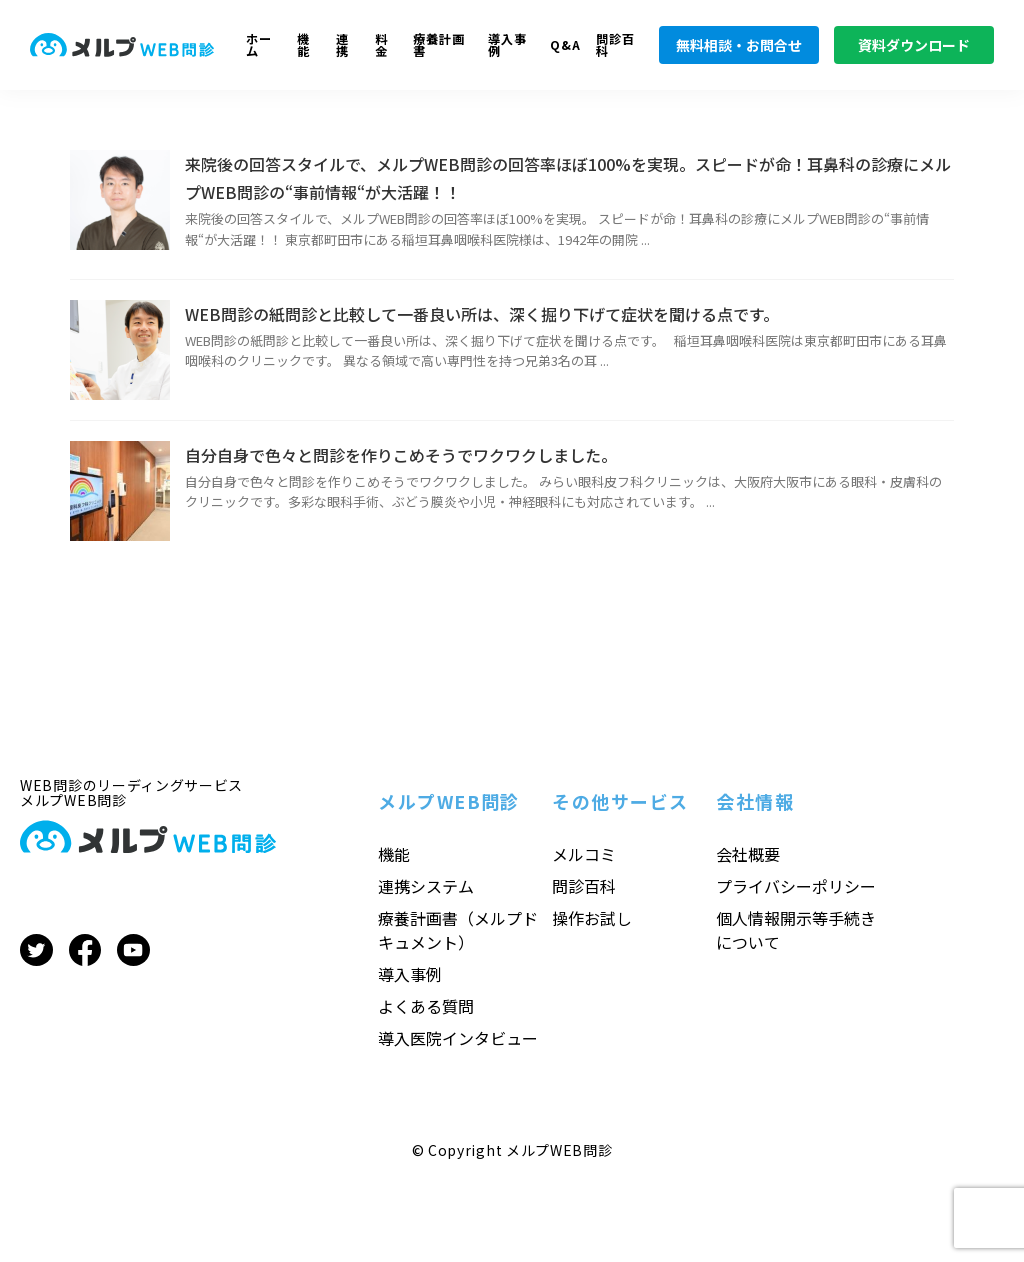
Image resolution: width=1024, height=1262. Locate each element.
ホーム (259, 45)
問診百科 (615, 45)
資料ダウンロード (914, 45)
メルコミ (584, 854)
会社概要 (748, 854)
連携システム (426, 886)
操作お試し (592, 918)
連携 (342, 45)
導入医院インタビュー (458, 1038)
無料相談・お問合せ (739, 45)
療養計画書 (439, 45)
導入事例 (507, 45)
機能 (303, 45)
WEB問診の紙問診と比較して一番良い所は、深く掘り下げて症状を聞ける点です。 (482, 314)
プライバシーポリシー (796, 886)
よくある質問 (426, 1006)
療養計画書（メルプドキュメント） (458, 930)
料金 (381, 45)
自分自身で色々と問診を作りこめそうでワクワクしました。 (401, 455)
